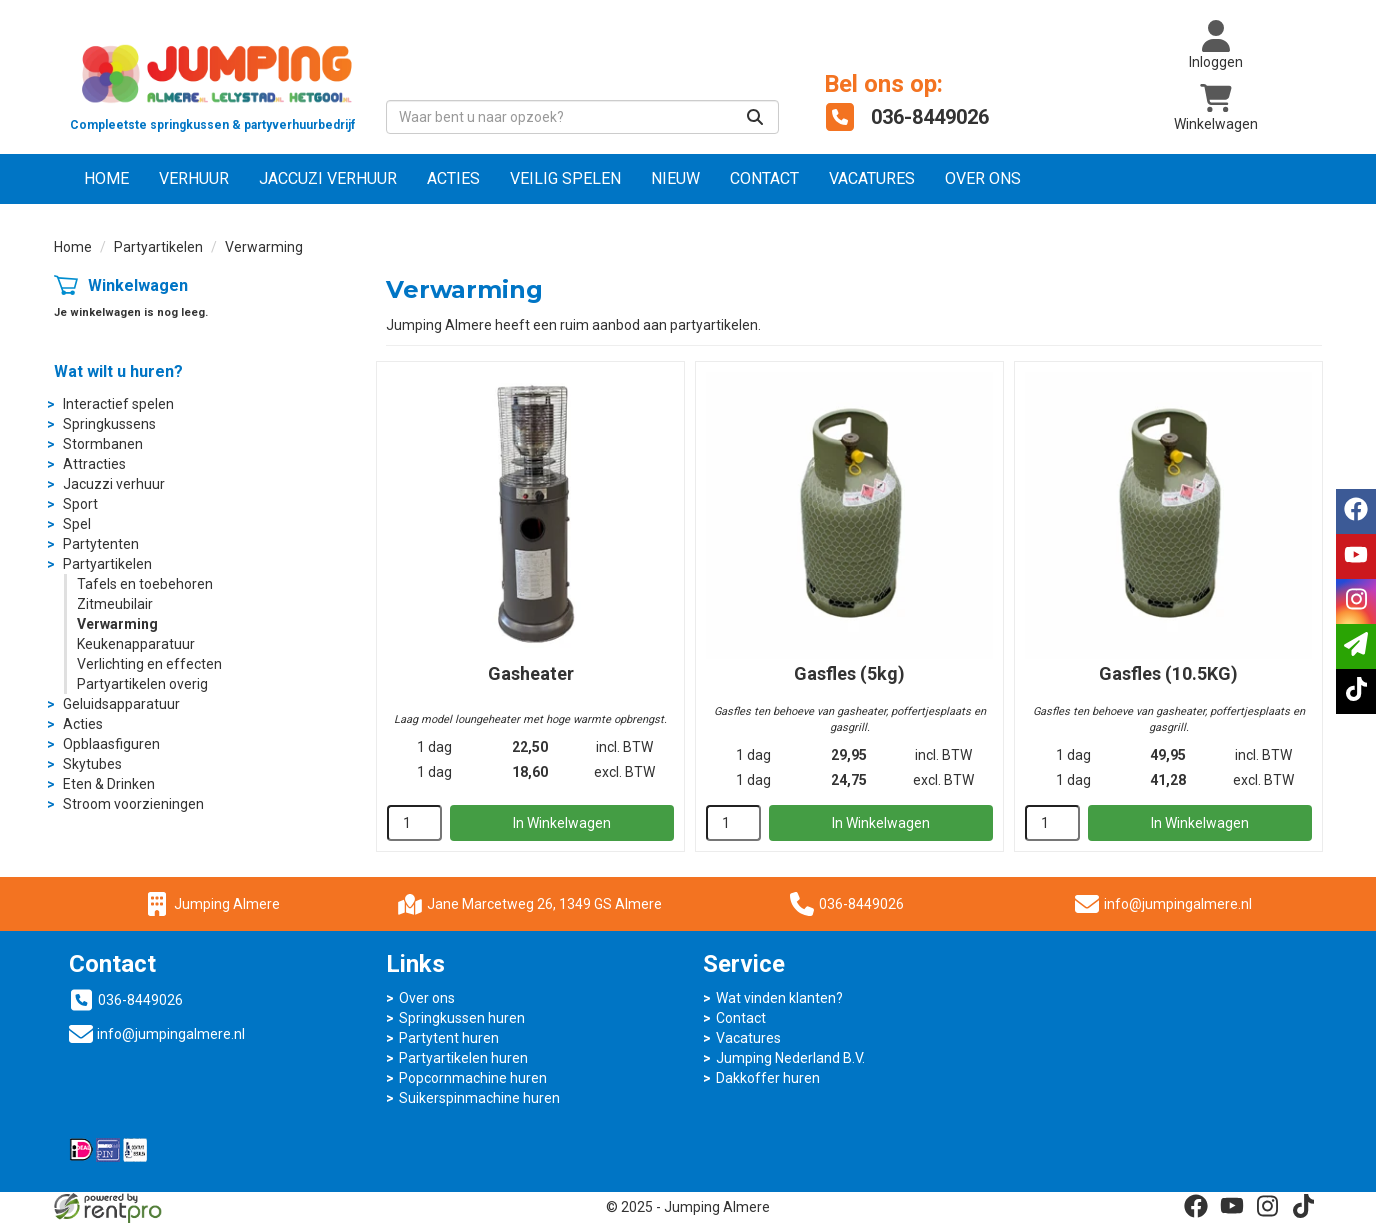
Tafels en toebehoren (145, 584)
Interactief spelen (118, 404)
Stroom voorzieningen (133, 804)
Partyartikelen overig (142, 684)
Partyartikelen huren (463, 1058)
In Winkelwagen (562, 823)
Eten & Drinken (109, 784)
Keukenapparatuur (136, 644)
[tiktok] (1304, 1206)
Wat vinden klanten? (779, 998)
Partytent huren (449, 1038)
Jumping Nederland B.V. (790, 1058)
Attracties (94, 464)
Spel (77, 524)
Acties (453, 178)
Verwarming (117, 624)
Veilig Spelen (565, 178)
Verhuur (194, 178)
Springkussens (109, 424)
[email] (1356, 646)
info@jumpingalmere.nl (1178, 904)
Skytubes (92, 764)
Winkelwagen (138, 285)
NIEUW (675, 178)
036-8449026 (847, 904)
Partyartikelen (158, 247)
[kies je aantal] (414, 823)
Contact (764, 178)
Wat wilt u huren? (118, 371)
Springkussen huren (462, 1018)
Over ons (983, 178)
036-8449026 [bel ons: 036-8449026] (140, 1000)
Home (106, 178)
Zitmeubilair (115, 604)
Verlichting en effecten (149, 664)
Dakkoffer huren (768, 1078)
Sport (80, 504)
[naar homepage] (212, 86)
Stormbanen (103, 444)
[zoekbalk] (582, 117)
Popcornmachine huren (473, 1078)
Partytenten (101, 544)
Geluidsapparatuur (121, 704)
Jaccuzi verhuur (328, 178)
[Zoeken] (755, 117)
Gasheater (531, 673)
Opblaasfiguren (111, 744)
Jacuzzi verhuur (114, 484)
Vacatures (872, 178)
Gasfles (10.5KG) (1168, 673)
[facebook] (1196, 1206)
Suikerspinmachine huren (479, 1098)
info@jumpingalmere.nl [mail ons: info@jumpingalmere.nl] (171, 1034)
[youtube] (1232, 1206)
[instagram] (1268, 1206)
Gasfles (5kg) (849, 673)
